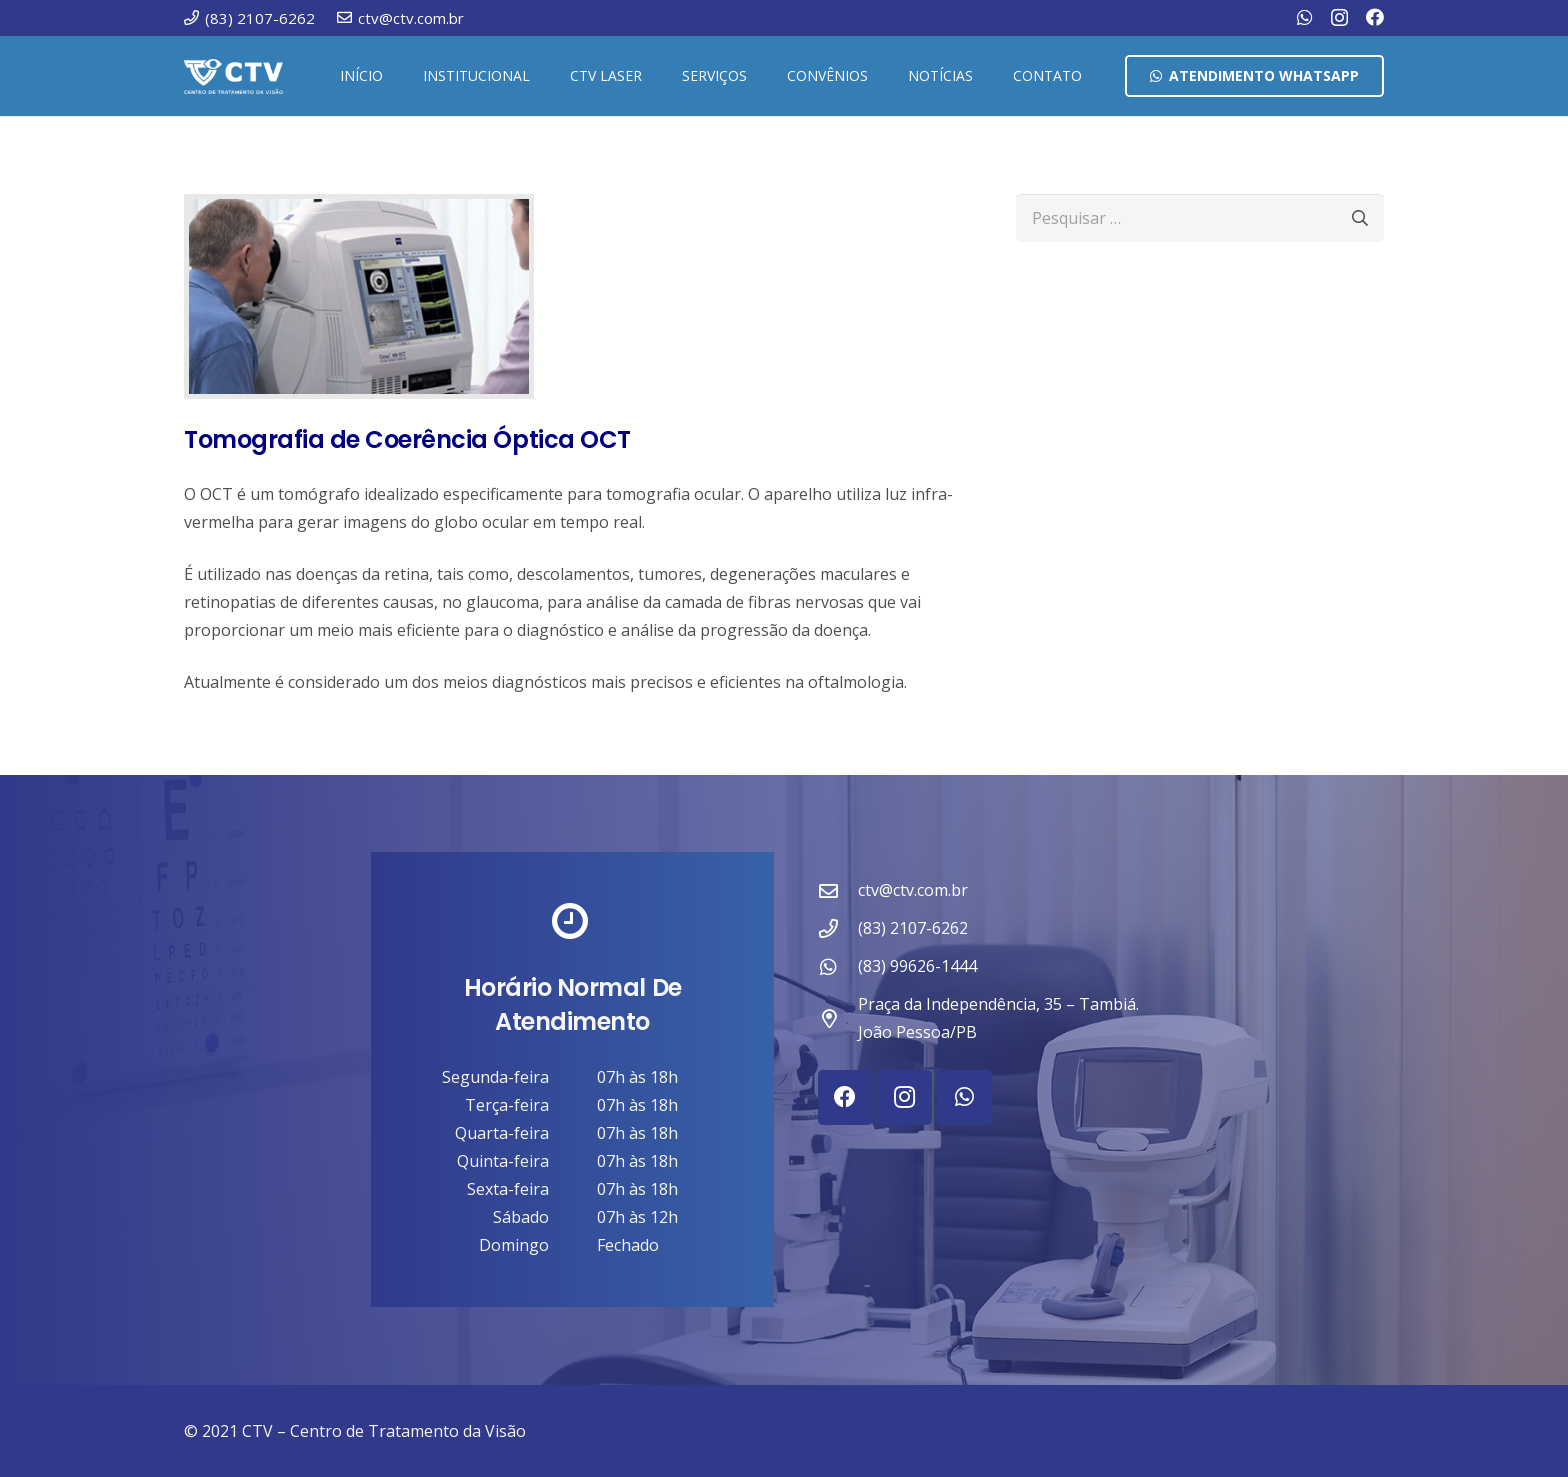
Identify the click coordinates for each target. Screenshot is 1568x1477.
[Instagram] (1339, 18)
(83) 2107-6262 (913, 928)
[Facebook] (1375, 17)
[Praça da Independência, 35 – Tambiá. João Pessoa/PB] (838, 1018)
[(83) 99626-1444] (838, 966)
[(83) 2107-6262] (838, 928)
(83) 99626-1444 (917, 966)
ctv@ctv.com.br (913, 890)
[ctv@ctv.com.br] (838, 890)
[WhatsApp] (1305, 17)
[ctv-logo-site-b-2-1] (233, 76)
